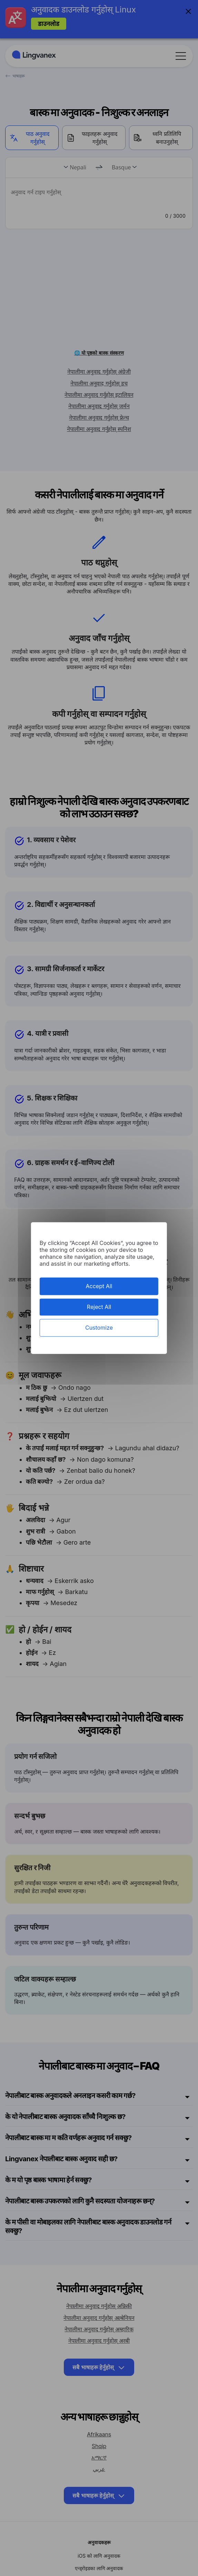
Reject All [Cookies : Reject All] (99, 1306)
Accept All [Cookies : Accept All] (99, 1286)
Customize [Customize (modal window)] (99, 1327)
